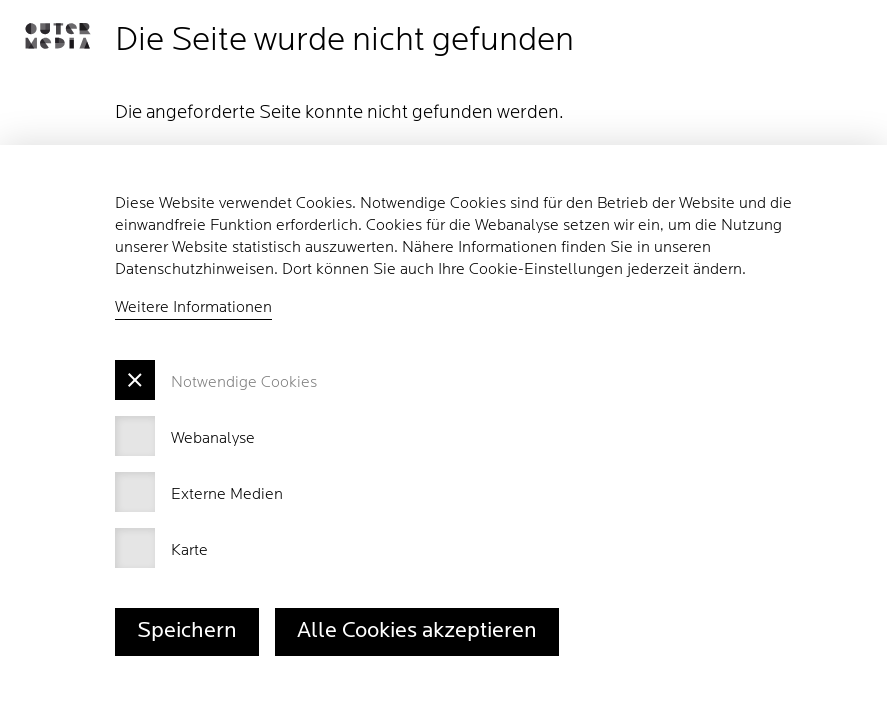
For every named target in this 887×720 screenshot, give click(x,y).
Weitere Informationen (193, 308)
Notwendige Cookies (244, 383)
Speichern (187, 631)
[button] (57, 36)
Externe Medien (227, 495)
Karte (189, 551)
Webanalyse (213, 439)
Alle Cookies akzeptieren (417, 631)
